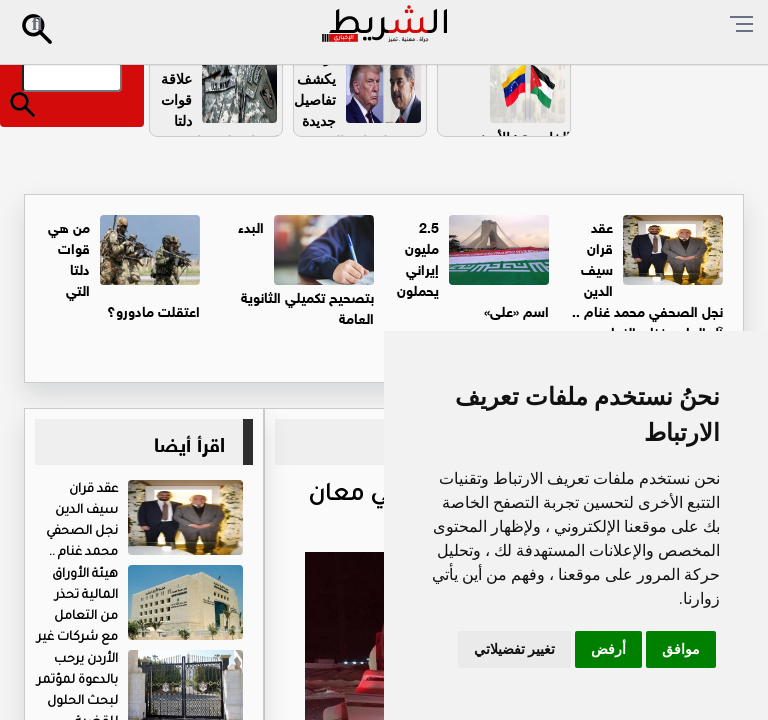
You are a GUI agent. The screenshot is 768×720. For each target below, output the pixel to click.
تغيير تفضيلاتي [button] (514, 649)
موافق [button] (681, 649)
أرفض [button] (608, 649)
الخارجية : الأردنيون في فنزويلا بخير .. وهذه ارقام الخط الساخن (515, 169)
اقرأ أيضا (189, 441)
